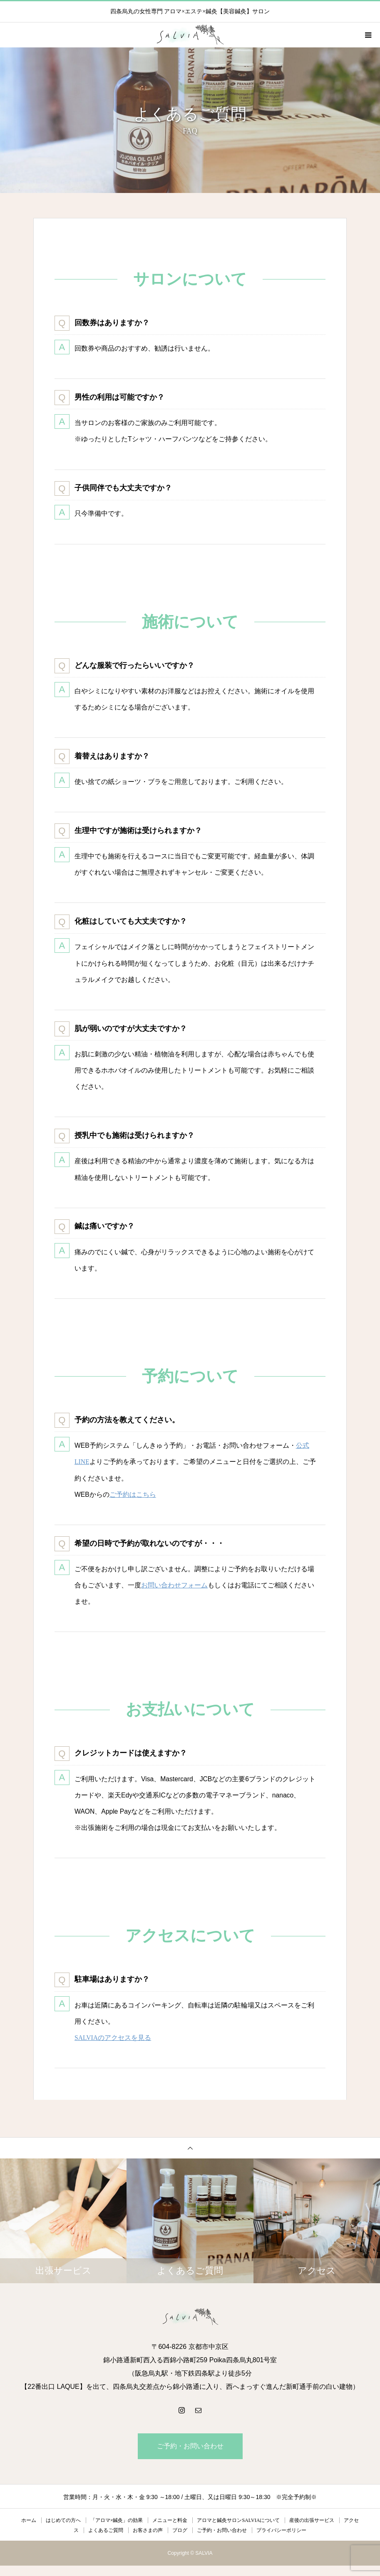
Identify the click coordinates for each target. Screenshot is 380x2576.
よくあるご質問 (105, 2541)
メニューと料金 (169, 2531)
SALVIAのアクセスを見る (113, 2047)
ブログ (179, 2541)
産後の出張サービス (311, 2531)
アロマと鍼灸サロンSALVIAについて (238, 2531)
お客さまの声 (148, 2541)
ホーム (28, 2531)
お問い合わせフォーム (174, 1592)
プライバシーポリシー (281, 2541)
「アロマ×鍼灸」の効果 (116, 2531)
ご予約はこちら (132, 1501)
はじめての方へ (63, 2531)
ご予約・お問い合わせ (190, 2456)
